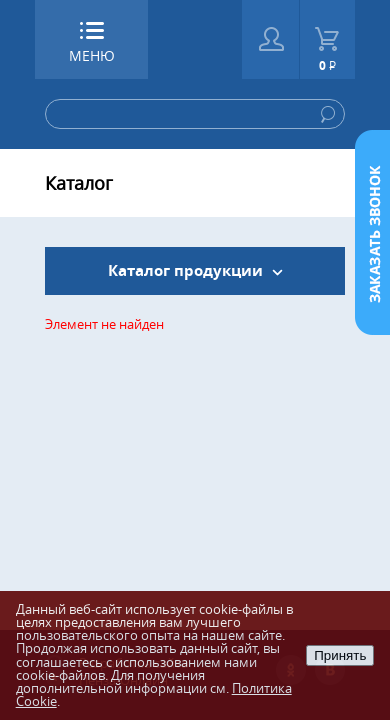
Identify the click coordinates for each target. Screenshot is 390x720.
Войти (270, 39)
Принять (340, 655)
